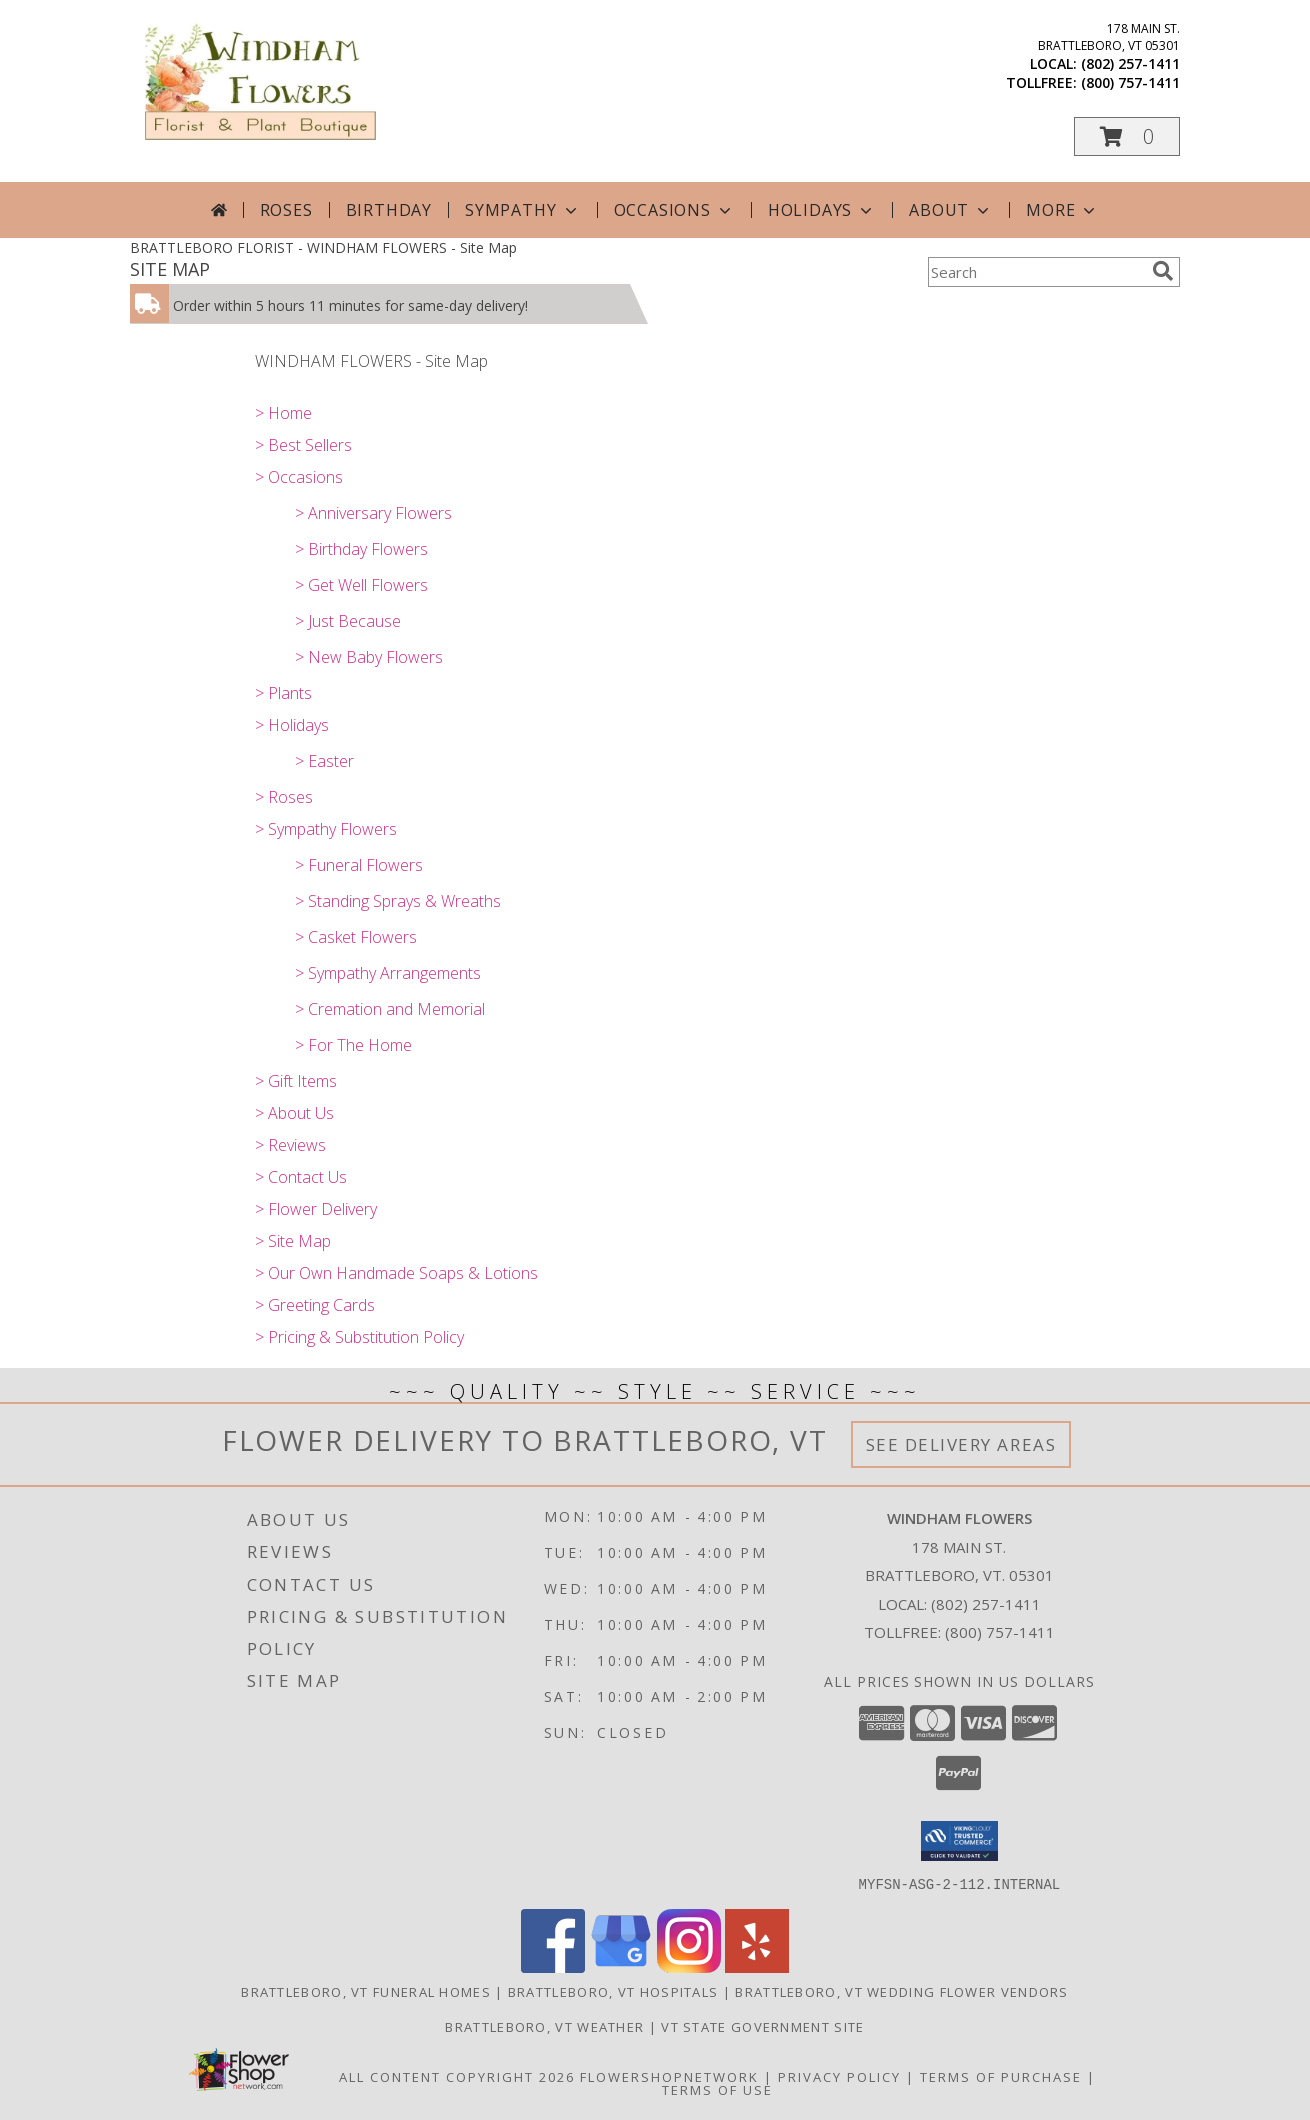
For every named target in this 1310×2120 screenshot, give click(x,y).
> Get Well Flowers (361, 585)
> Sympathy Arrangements (388, 973)
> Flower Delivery (316, 1209)
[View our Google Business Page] (621, 1966)
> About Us (294, 1113)
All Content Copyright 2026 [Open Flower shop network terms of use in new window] (457, 2076)
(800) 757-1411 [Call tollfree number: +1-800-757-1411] (1130, 82)
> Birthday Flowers (361, 549)
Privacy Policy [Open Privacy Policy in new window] (839, 2076)
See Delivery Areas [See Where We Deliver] (961, 1444)
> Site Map (293, 1241)
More (1062, 210)
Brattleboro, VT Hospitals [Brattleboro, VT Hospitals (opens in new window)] (613, 1991)
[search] (1163, 271)
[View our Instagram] (689, 1966)
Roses (286, 210)
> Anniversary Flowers (373, 513)
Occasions (674, 210)
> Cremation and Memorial (390, 1009)
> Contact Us (301, 1177)
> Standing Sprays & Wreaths (398, 901)
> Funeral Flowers (359, 865)
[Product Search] (1036, 272)
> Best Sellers (303, 445)
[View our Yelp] (757, 1966)
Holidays (822, 210)
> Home (283, 413)
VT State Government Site (762, 2026)
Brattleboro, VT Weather (544, 2026)
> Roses (284, 797)
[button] (1127, 136)
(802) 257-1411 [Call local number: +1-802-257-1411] (1130, 63)
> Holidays (292, 725)
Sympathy (522, 210)
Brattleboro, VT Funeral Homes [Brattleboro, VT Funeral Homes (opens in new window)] (366, 1991)
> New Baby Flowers (369, 657)
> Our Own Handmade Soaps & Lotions (396, 1273)
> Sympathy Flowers (326, 829)
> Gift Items (296, 1081)
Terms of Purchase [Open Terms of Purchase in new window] (1001, 2076)
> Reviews (290, 1145)
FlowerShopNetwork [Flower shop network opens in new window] (669, 2076)
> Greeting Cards (315, 1305)
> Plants (283, 693)
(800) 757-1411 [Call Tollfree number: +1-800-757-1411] (1000, 1632)
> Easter (324, 761)
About (951, 210)
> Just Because (348, 621)
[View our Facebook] (553, 1966)
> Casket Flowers (356, 937)
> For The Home (353, 1045)
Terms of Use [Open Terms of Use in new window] (717, 2089)
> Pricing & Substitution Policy (359, 1337)
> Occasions (299, 477)
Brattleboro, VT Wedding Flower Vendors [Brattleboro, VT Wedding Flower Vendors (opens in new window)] (901, 1991)
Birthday (389, 210)
